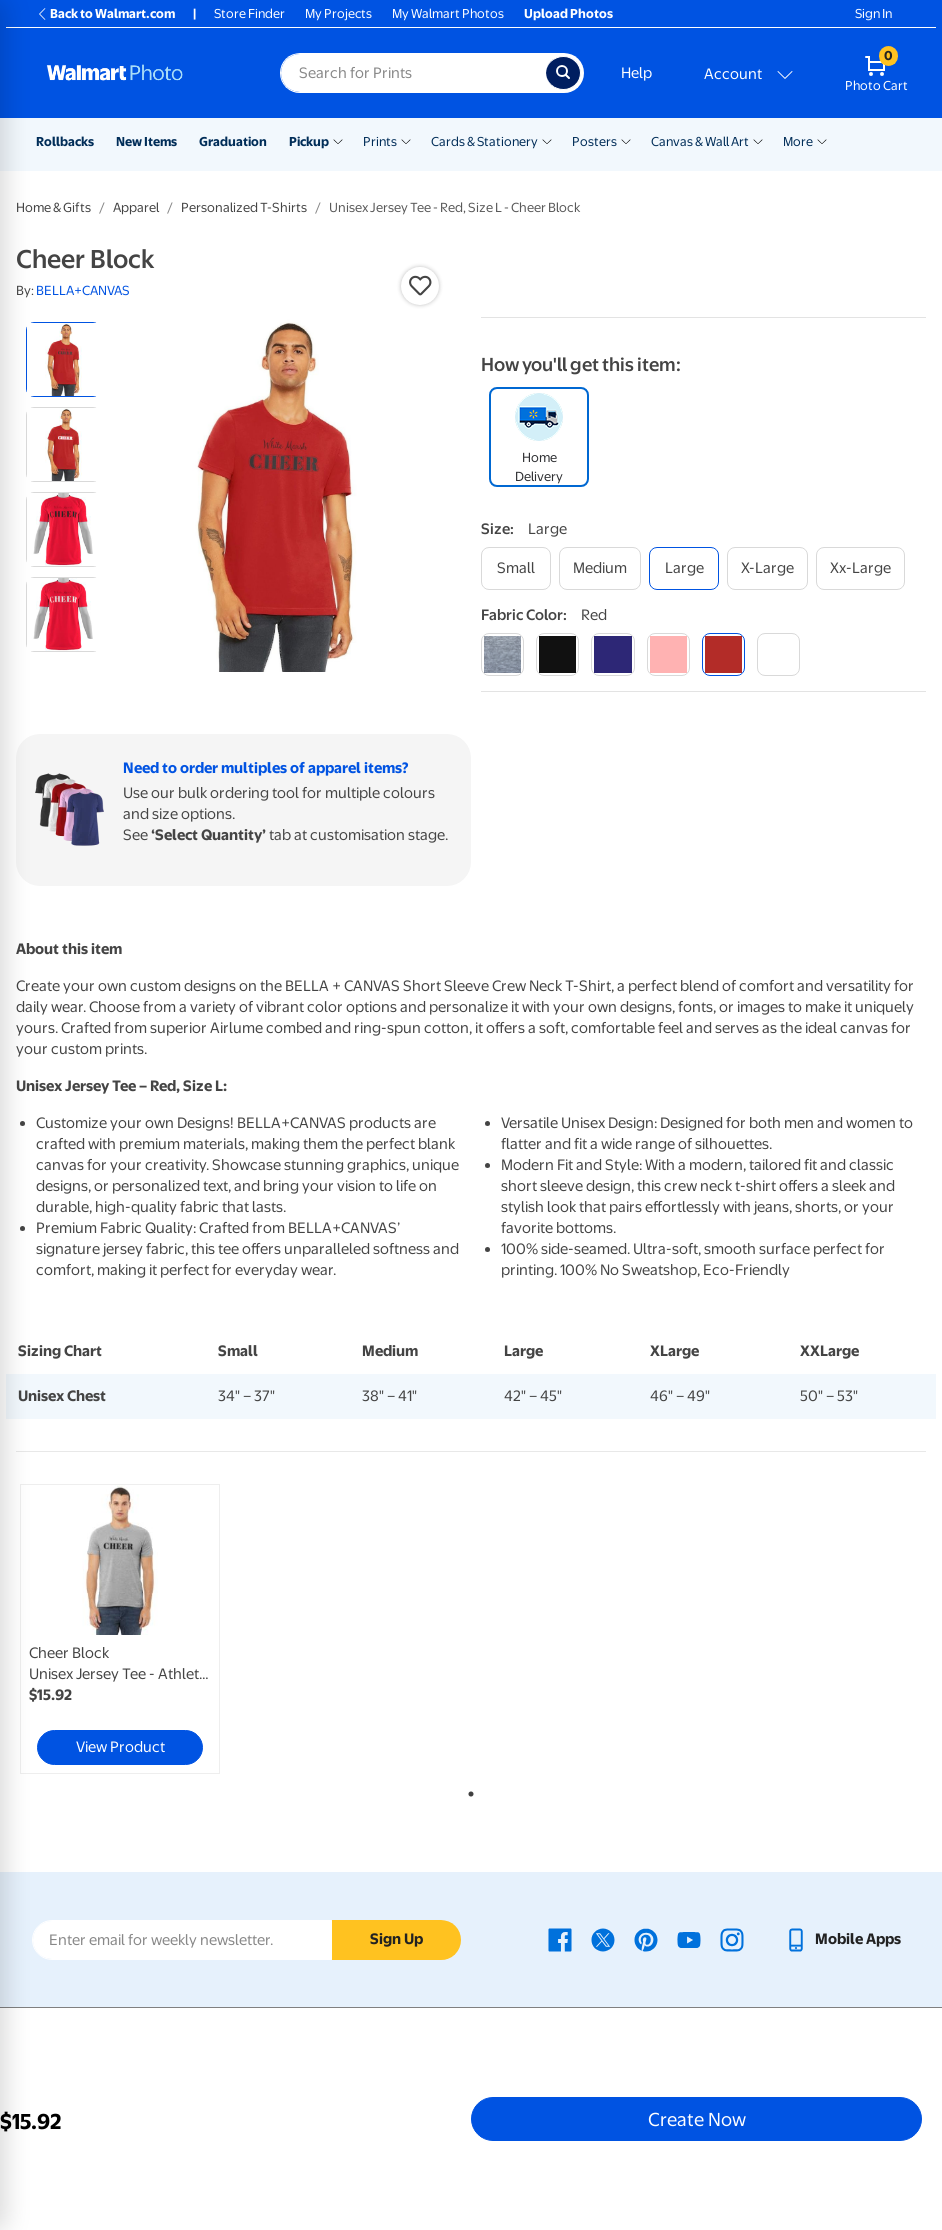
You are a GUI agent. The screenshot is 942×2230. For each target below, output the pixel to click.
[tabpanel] (168, 1629)
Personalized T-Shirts (244, 207)
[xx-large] (860, 568)
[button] (420, 286)
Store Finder (249, 13)
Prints (380, 141)
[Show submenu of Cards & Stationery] (547, 140)
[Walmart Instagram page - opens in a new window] (732, 1939)
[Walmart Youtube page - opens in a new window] (689, 1939)
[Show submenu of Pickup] (338, 140)
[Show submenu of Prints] (406, 140)
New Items (146, 141)
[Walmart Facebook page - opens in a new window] (560, 1939)
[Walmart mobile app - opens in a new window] (842, 1939)
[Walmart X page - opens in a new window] (603, 1939)
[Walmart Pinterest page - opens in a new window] (646, 1939)
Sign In (873, 13)
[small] (516, 568)
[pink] (668, 654)
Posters (594, 141)
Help (636, 73)
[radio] (63, 359)
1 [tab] (467, 1790)
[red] (723, 654)
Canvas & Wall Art (700, 141)
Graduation (233, 141)
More (798, 141)
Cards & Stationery (484, 141)
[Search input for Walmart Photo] (413, 73)
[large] (684, 568)
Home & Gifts (53, 207)
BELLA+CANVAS (83, 290)
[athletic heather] (502, 654)
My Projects (338, 13)
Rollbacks (65, 141)
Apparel (136, 207)
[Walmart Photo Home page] (142, 73)
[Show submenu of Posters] (626, 140)
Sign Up (396, 1939)
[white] (778, 654)
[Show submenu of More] (822, 140)
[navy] (612, 654)
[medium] (600, 568)
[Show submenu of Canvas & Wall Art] (758, 140)
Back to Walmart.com (105, 13)
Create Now (697, 2119)
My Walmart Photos (448, 13)
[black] (557, 654)
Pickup (309, 141)
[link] (120, 1629)
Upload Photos (568, 13)
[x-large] (767, 568)
